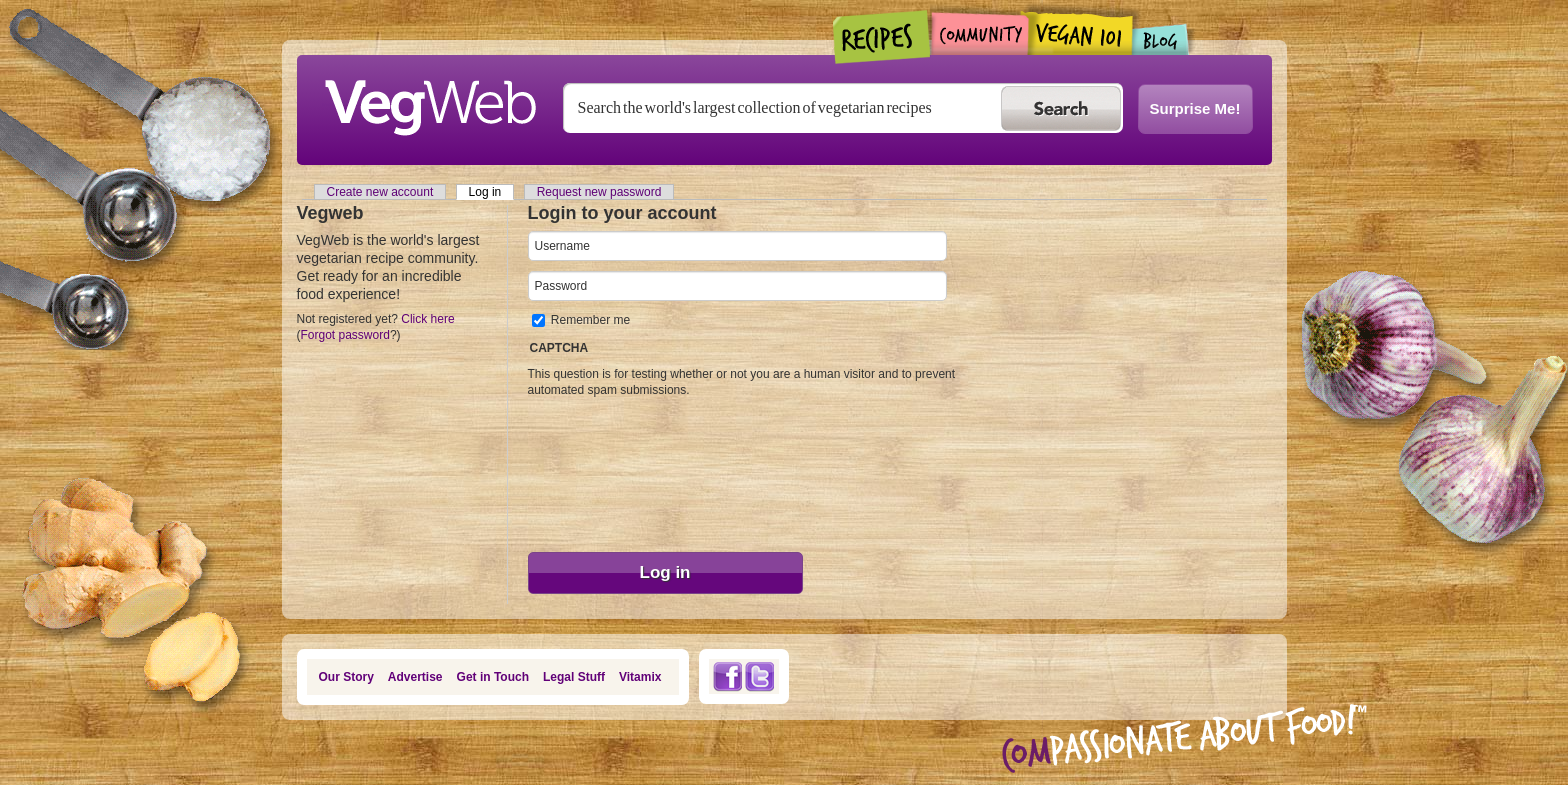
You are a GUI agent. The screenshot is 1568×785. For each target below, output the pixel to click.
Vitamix (640, 677)
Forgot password (345, 335)
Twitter (760, 676)
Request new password (599, 192)
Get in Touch (493, 677)
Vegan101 (1080, 33)
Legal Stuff (574, 677)
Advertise (415, 677)
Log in (492, 192)
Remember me (590, 320)
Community (979, 33)
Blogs (1161, 39)
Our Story (346, 677)
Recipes (882, 37)
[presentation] (610, 470)
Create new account (380, 192)
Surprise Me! (1195, 108)
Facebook (727, 676)
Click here (427, 319)
